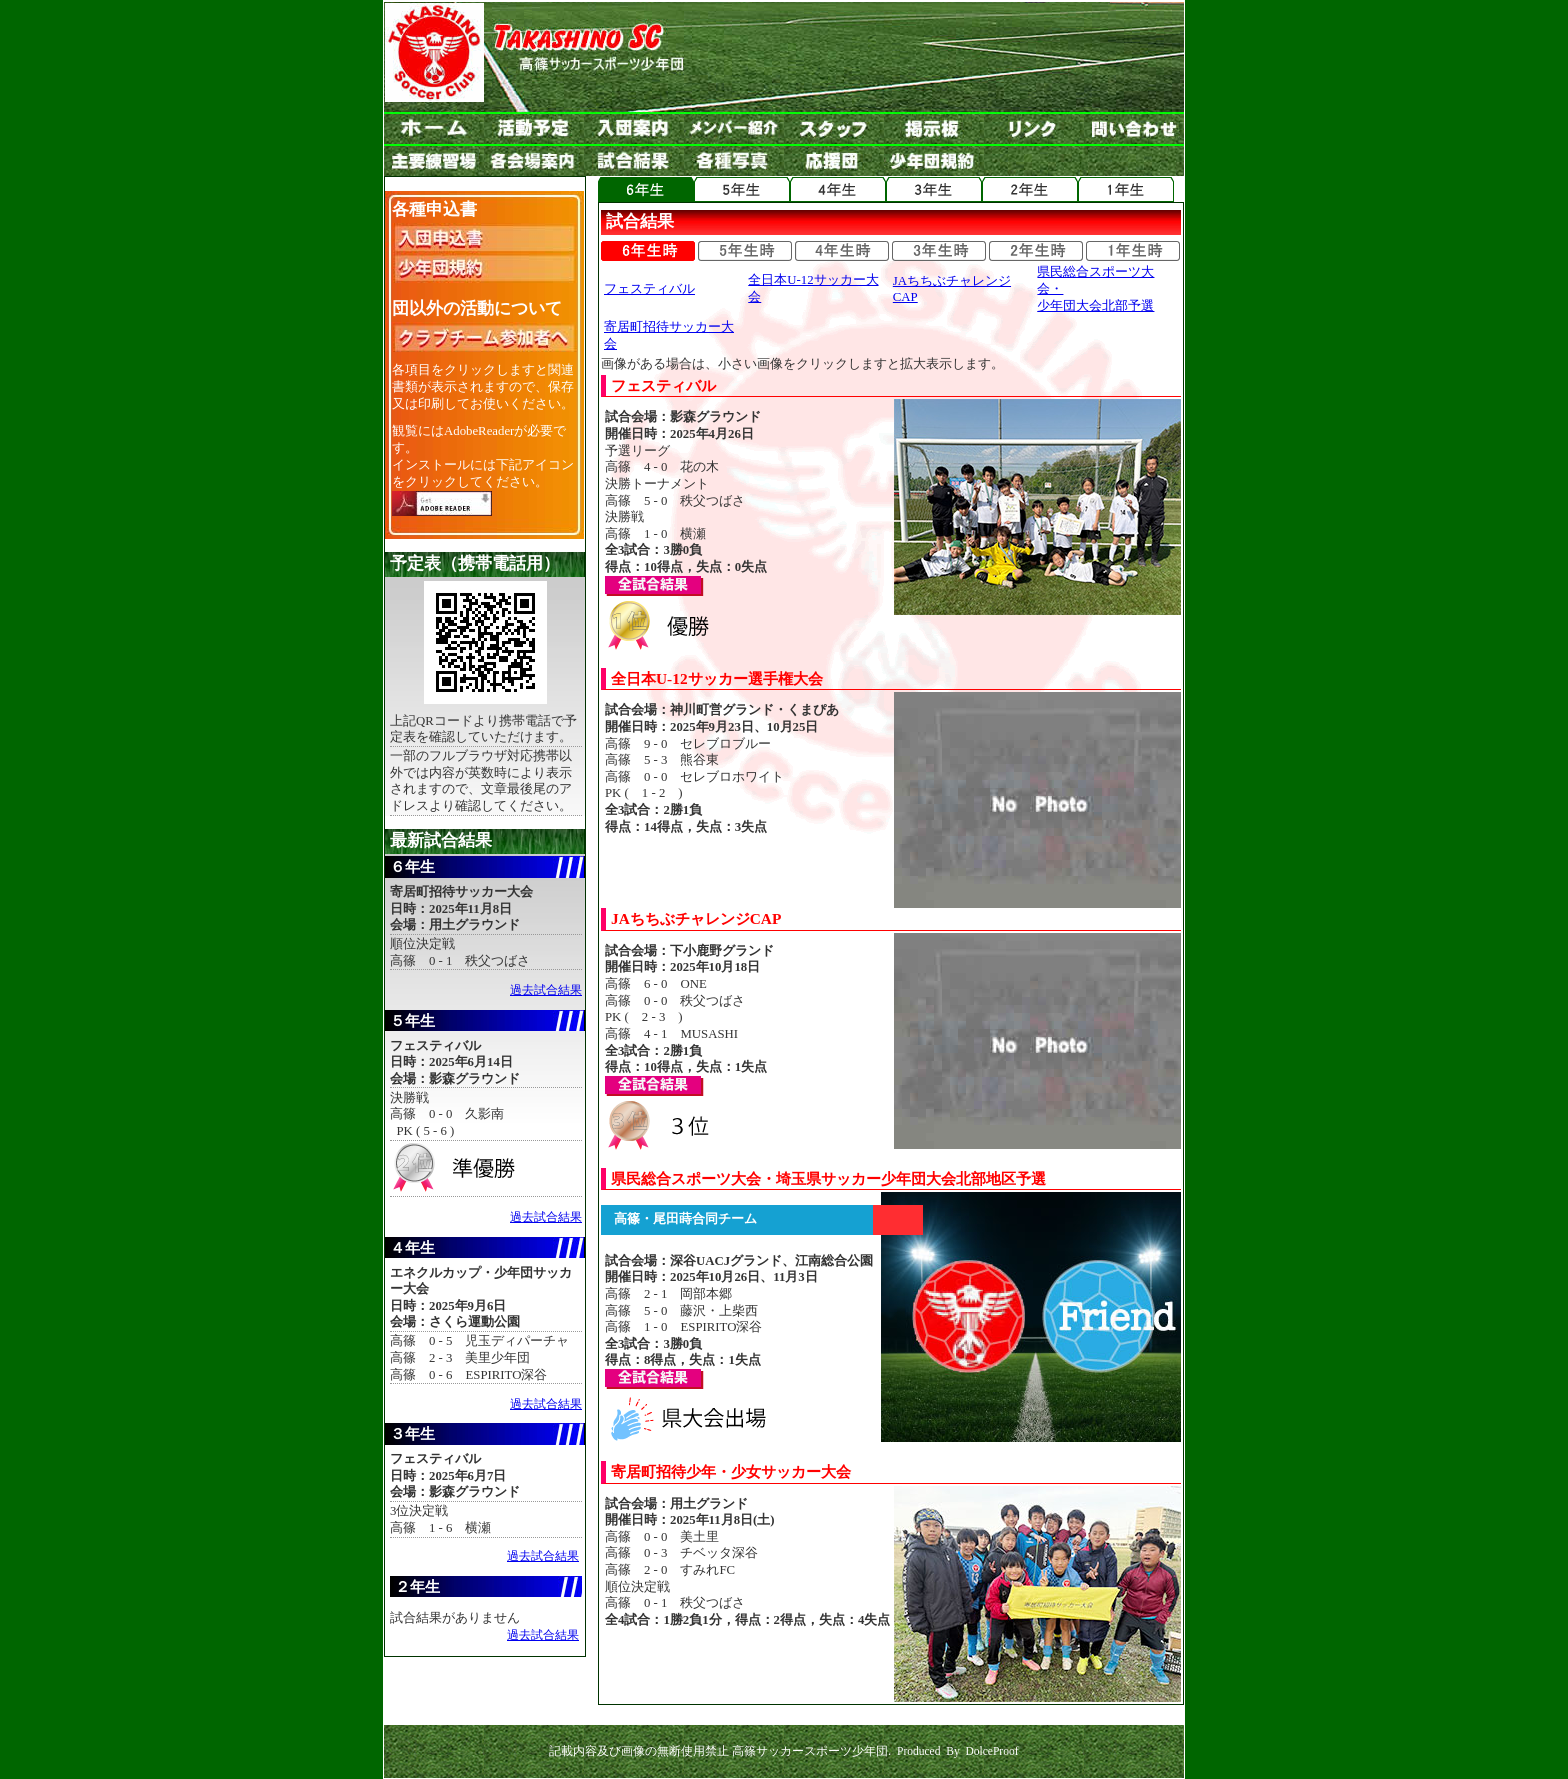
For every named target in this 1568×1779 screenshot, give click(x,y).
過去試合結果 (546, 990)
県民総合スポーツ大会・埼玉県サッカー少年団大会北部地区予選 (828, 1178)
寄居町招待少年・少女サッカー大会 (731, 1471)
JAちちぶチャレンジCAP (696, 918)
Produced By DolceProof (958, 1751)
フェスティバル (649, 289)
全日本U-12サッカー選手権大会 (717, 678)
